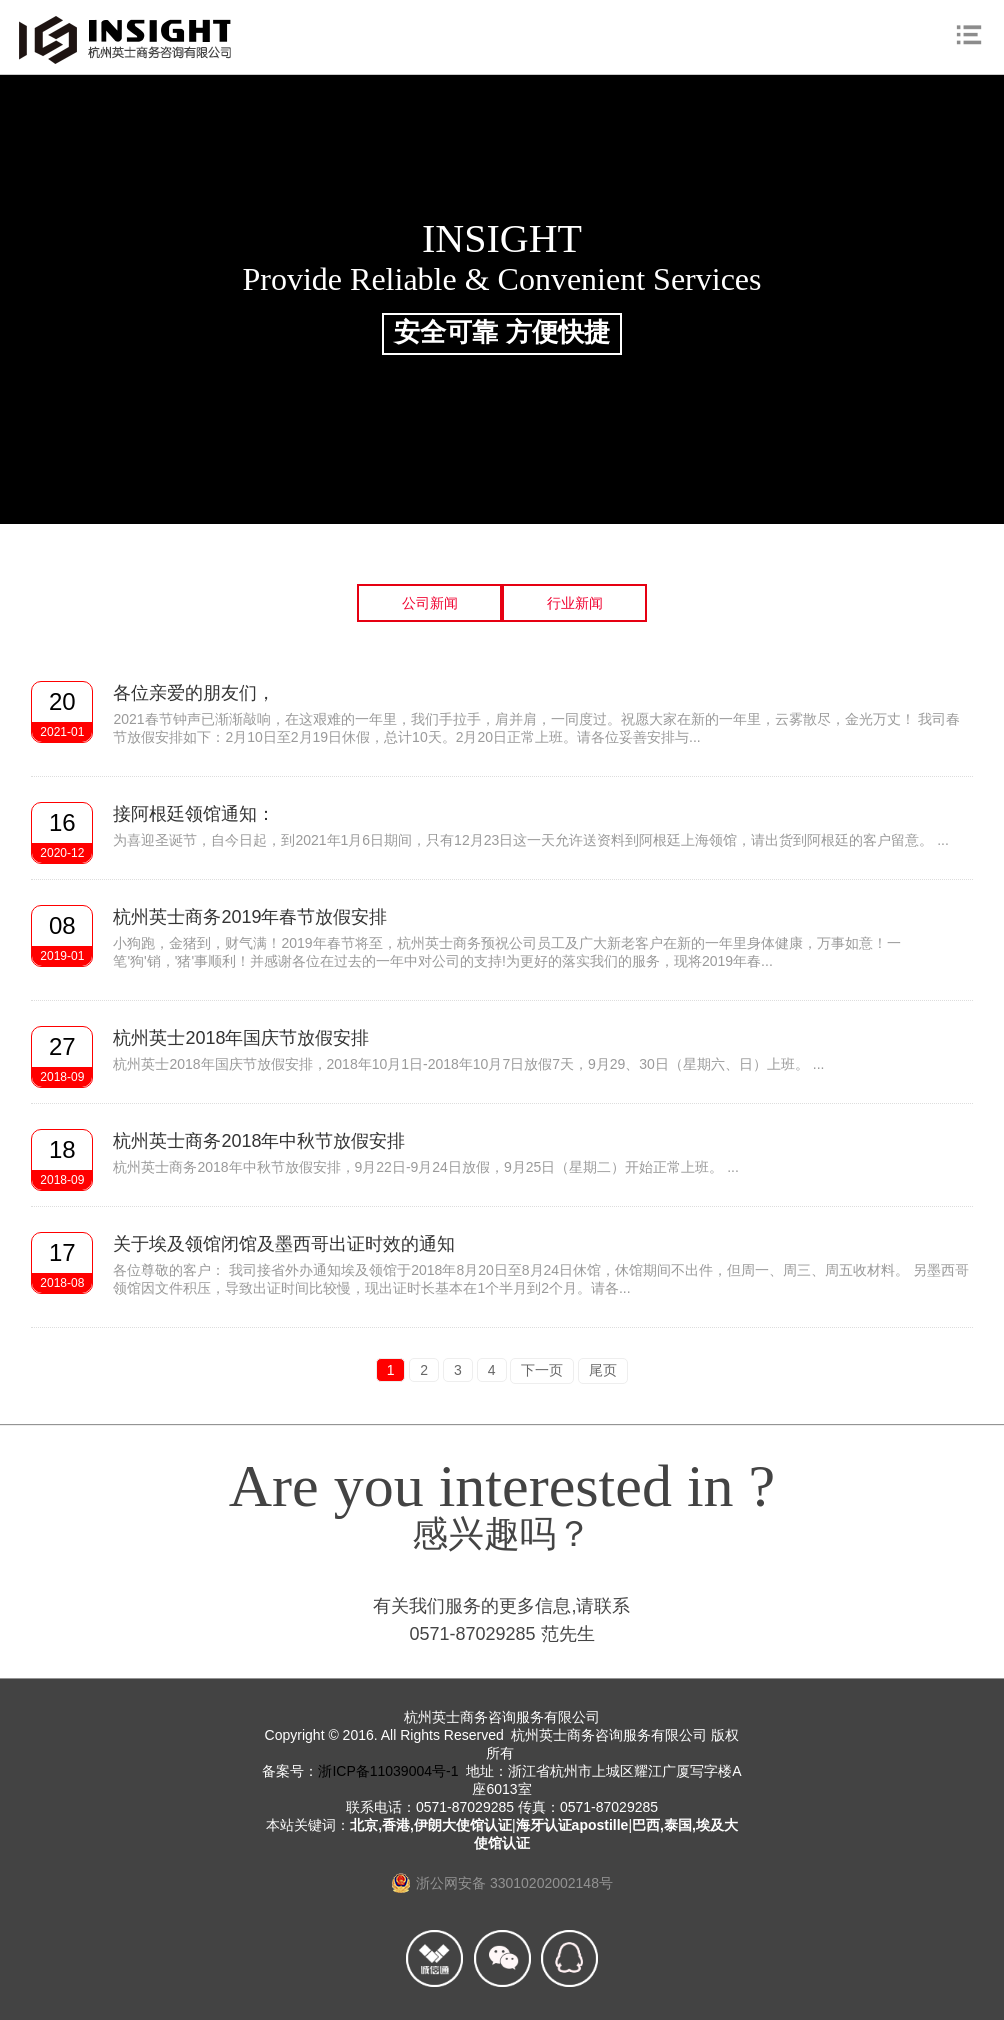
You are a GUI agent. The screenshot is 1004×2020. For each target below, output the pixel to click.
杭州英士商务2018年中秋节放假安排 (259, 1141)
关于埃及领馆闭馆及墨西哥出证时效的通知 (284, 1244)
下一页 (542, 1370)
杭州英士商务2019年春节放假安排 (250, 917)
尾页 (603, 1370)
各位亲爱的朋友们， (194, 693)
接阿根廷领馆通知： (194, 814)
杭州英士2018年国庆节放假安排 (241, 1038)
